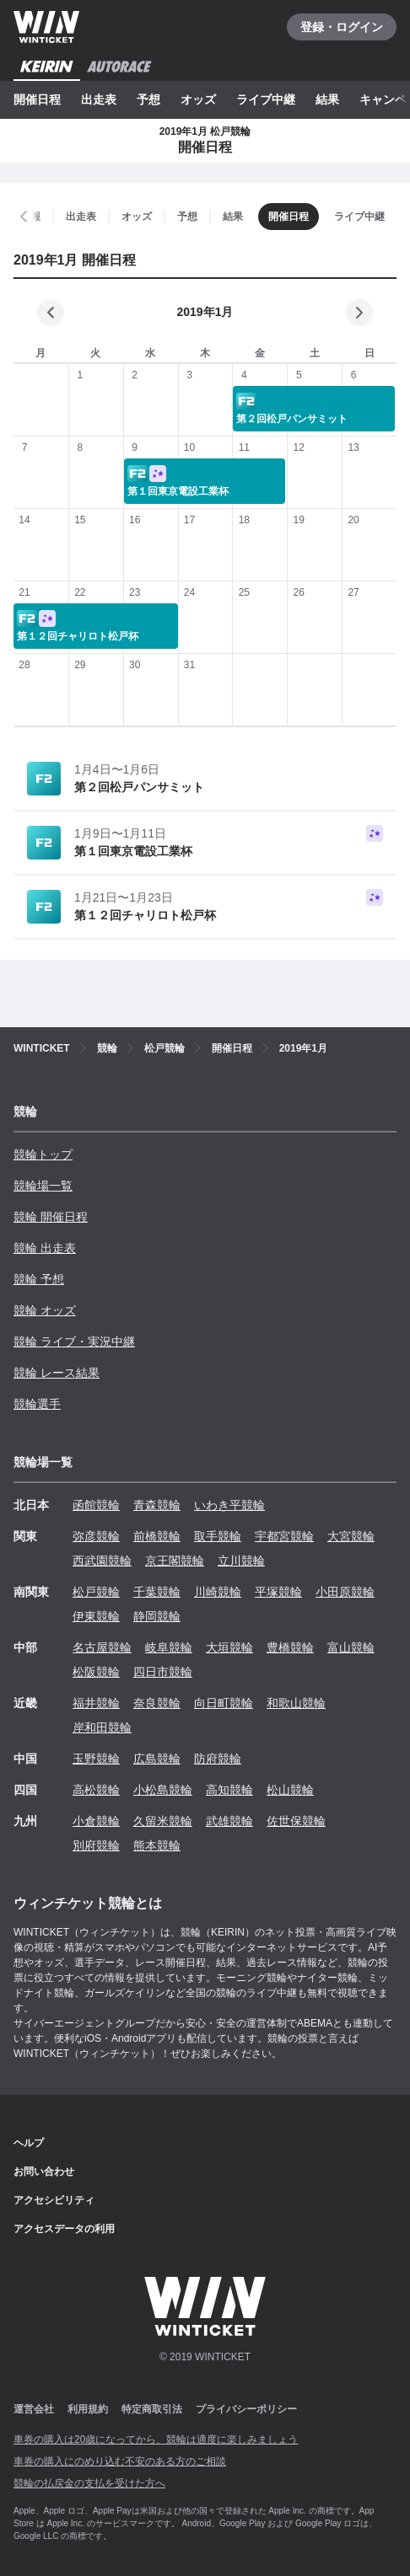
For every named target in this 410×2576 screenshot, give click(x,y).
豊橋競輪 (290, 1647)
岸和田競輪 (102, 1727)
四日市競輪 (162, 1672)
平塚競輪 (278, 1592)
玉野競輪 (96, 1758)
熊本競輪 (157, 1845)
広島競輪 (157, 1758)
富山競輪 (351, 1647)
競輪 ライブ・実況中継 (74, 1341)
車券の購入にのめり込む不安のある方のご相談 (119, 2461)
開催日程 (37, 99)
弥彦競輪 (96, 1536)
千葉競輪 (157, 1592)
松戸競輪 (96, 1592)
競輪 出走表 (44, 1248)
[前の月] (50, 312)
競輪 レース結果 (56, 1372)
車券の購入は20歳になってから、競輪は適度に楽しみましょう (155, 2439)
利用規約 (87, 2409)
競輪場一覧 (43, 1185)
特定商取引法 (151, 2409)
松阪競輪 (96, 1672)
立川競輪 (241, 1560)
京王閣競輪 (174, 1560)
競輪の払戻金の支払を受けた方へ (89, 2483)
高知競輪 (229, 1790)
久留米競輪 (162, 1821)
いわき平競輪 (229, 1505)
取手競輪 (217, 1536)
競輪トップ (43, 1154)
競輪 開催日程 (50, 1217)
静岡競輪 (157, 1616)
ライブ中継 (265, 99)
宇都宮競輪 (284, 1536)
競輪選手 (37, 1404)
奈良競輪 (157, 1703)
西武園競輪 (102, 1560)
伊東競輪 (96, 1616)
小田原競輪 (345, 1592)
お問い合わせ (43, 2171)
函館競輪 (96, 1505)
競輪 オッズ (44, 1310)
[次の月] (359, 312)
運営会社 (33, 2409)
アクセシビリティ (53, 2200)
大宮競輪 (351, 1536)
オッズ (198, 99)
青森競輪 (157, 1505)
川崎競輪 (217, 1592)
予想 (148, 99)
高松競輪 (96, 1790)
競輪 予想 (38, 1279)
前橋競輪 (157, 1536)
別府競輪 (96, 1845)
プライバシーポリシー (246, 2409)
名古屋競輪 (102, 1647)
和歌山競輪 (296, 1703)
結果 (327, 99)
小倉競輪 (96, 1821)
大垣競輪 (229, 1647)
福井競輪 (96, 1703)
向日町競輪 (223, 1703)
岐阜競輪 (168, 1647)
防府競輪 (217, 1758)
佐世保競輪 (296, 1821)
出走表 (98, 99)
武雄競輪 (229, 1821)
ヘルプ (28, 2143)
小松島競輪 (162, 1790)
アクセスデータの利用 (64, 2229)
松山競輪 (290, 1790)
